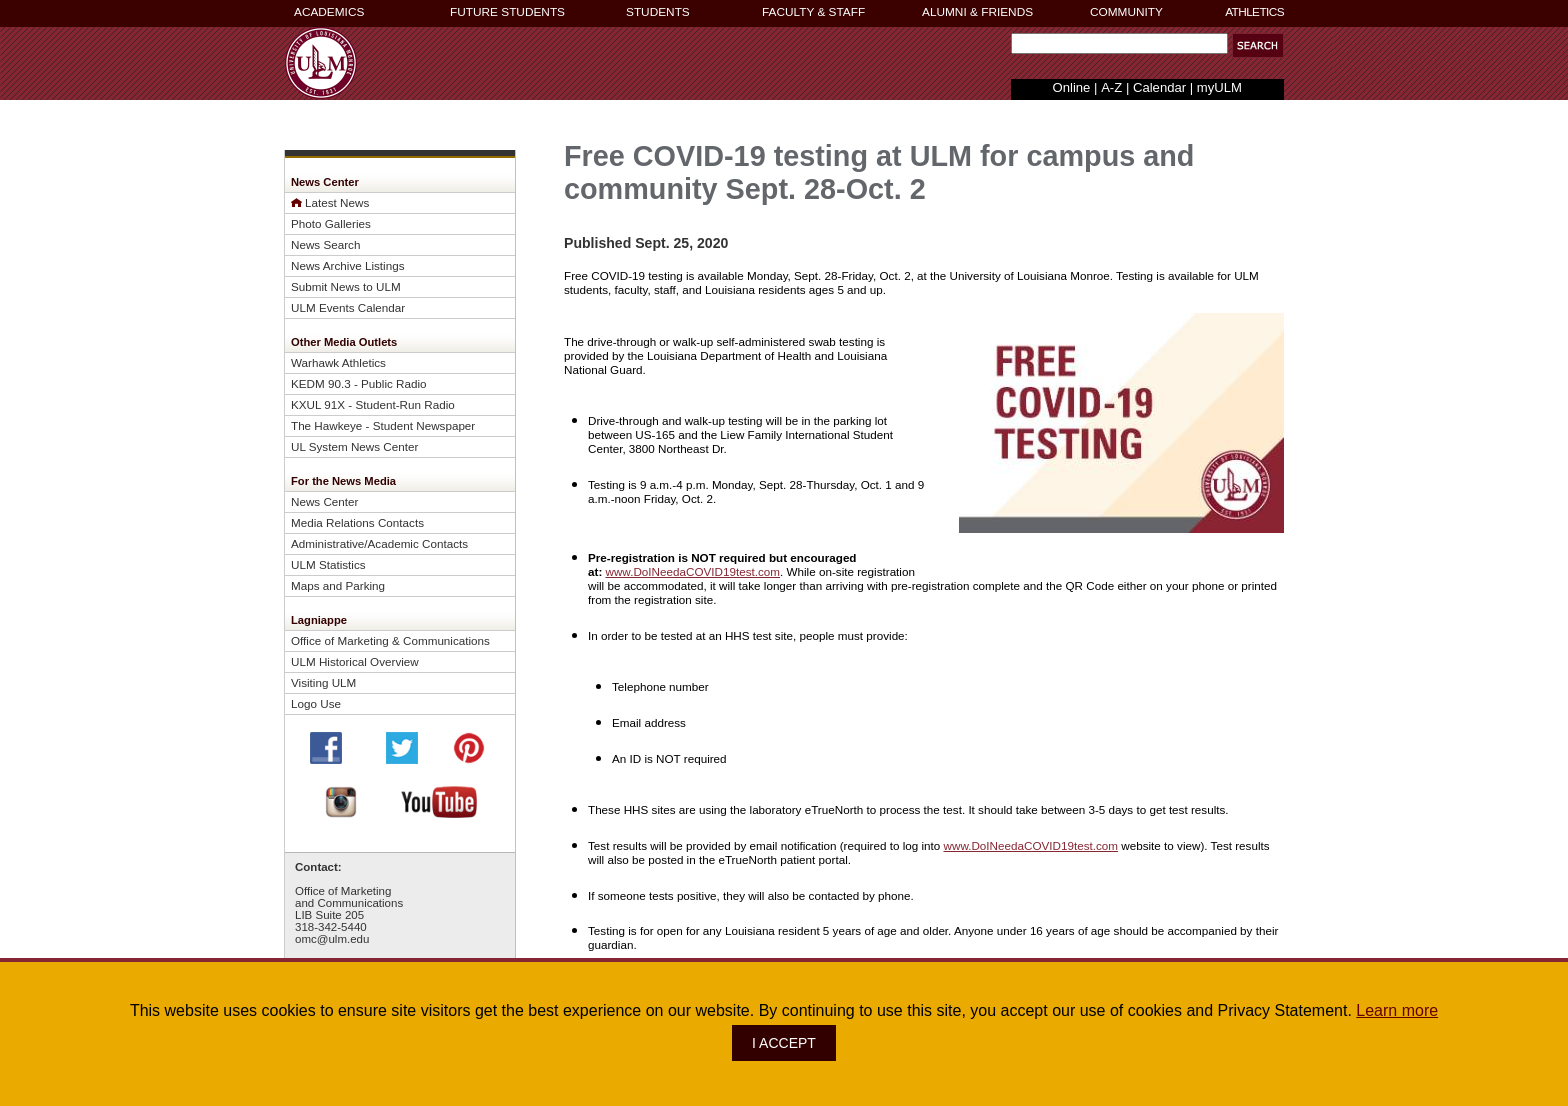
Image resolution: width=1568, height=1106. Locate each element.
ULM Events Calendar (348, 307)
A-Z (1111, 87)
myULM (1219, 87)
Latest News (337, 202)
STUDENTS (658, 12)
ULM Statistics (328, 564)
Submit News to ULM (346, 286)
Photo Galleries (331, 223)
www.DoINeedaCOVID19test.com (693, 571)
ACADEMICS (329, 12)
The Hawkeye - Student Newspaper (383, 425)
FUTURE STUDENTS (507, 12)
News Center (324, 501)
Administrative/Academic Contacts (379, 543)
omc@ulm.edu (332, 939)
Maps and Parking (338, 585)
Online (1072, 87)
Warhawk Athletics (338, 362)
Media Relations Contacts (357, 522)
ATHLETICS (1254, 12)
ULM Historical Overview (355, 661)
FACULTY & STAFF (813, 12)
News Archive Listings (348, 265)
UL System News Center (354, 446)
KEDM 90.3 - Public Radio (359, 383)
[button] (1258, 45)
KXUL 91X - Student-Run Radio (373, 404)
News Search (325, 244)
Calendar (1159, 87)
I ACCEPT (784, 1043)
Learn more (1397, 1010)
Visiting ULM (323, 682)
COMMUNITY (1126, 12)
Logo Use (316, 703)
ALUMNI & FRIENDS (977, 12)
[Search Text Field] (1119, 43)
